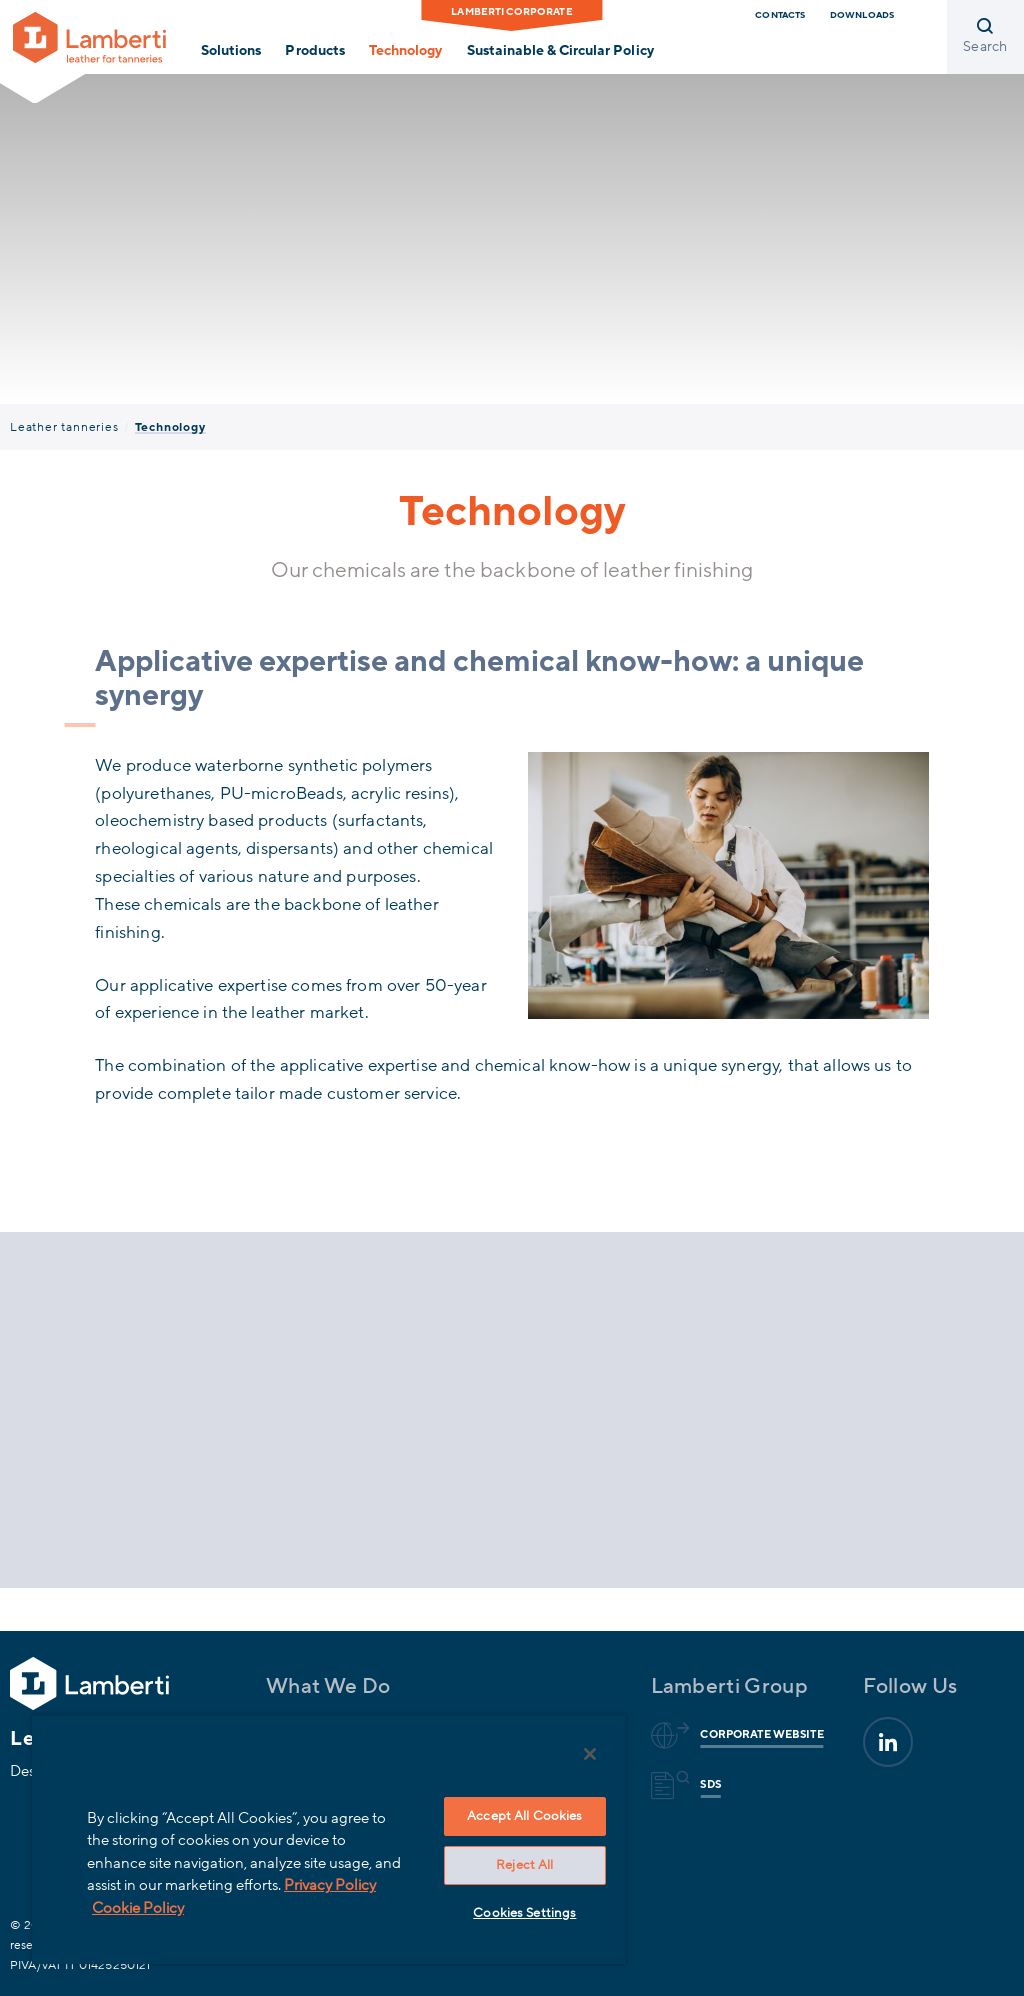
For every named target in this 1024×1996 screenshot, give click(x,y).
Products (314, 51)
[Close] (590, 1754)
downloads (862, 15)
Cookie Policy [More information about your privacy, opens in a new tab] (138, 1908)
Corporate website (758, 1735)
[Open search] (985, 37)
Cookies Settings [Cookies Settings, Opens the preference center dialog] (524, 1913)
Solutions (231, 51)
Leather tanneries (64, 427)
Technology (405, 51)
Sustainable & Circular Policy (560, 51)
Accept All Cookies (524, 1816)
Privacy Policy (330, 1885)
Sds (707, 1785)
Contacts (780, 15)
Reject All (524, 1865)
